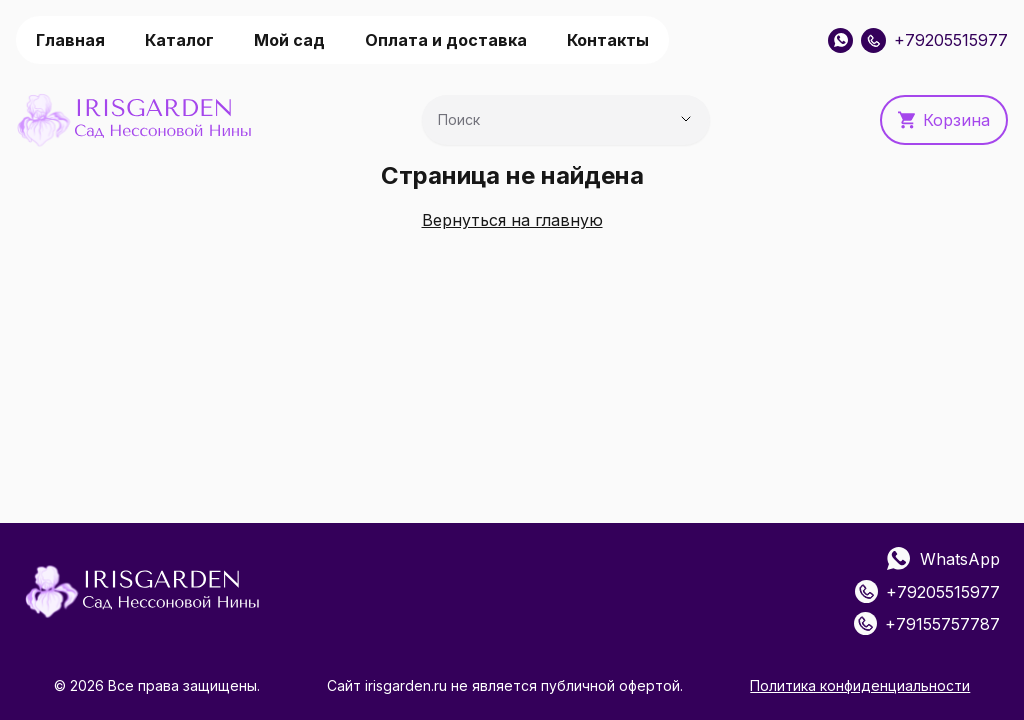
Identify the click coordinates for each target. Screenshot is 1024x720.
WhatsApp (943, 559)
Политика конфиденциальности (860, 685)
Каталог (179, 40)
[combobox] (538, 125)
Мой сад (289, 40)
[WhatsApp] (840, 40)
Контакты (608, 40)
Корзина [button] (944, 120)
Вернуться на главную (512, 220)
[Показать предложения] (686, 119)
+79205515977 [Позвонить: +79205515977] (934, 40)
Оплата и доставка (446, 40)
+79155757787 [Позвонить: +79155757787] (927, 623)
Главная (70, 40)
